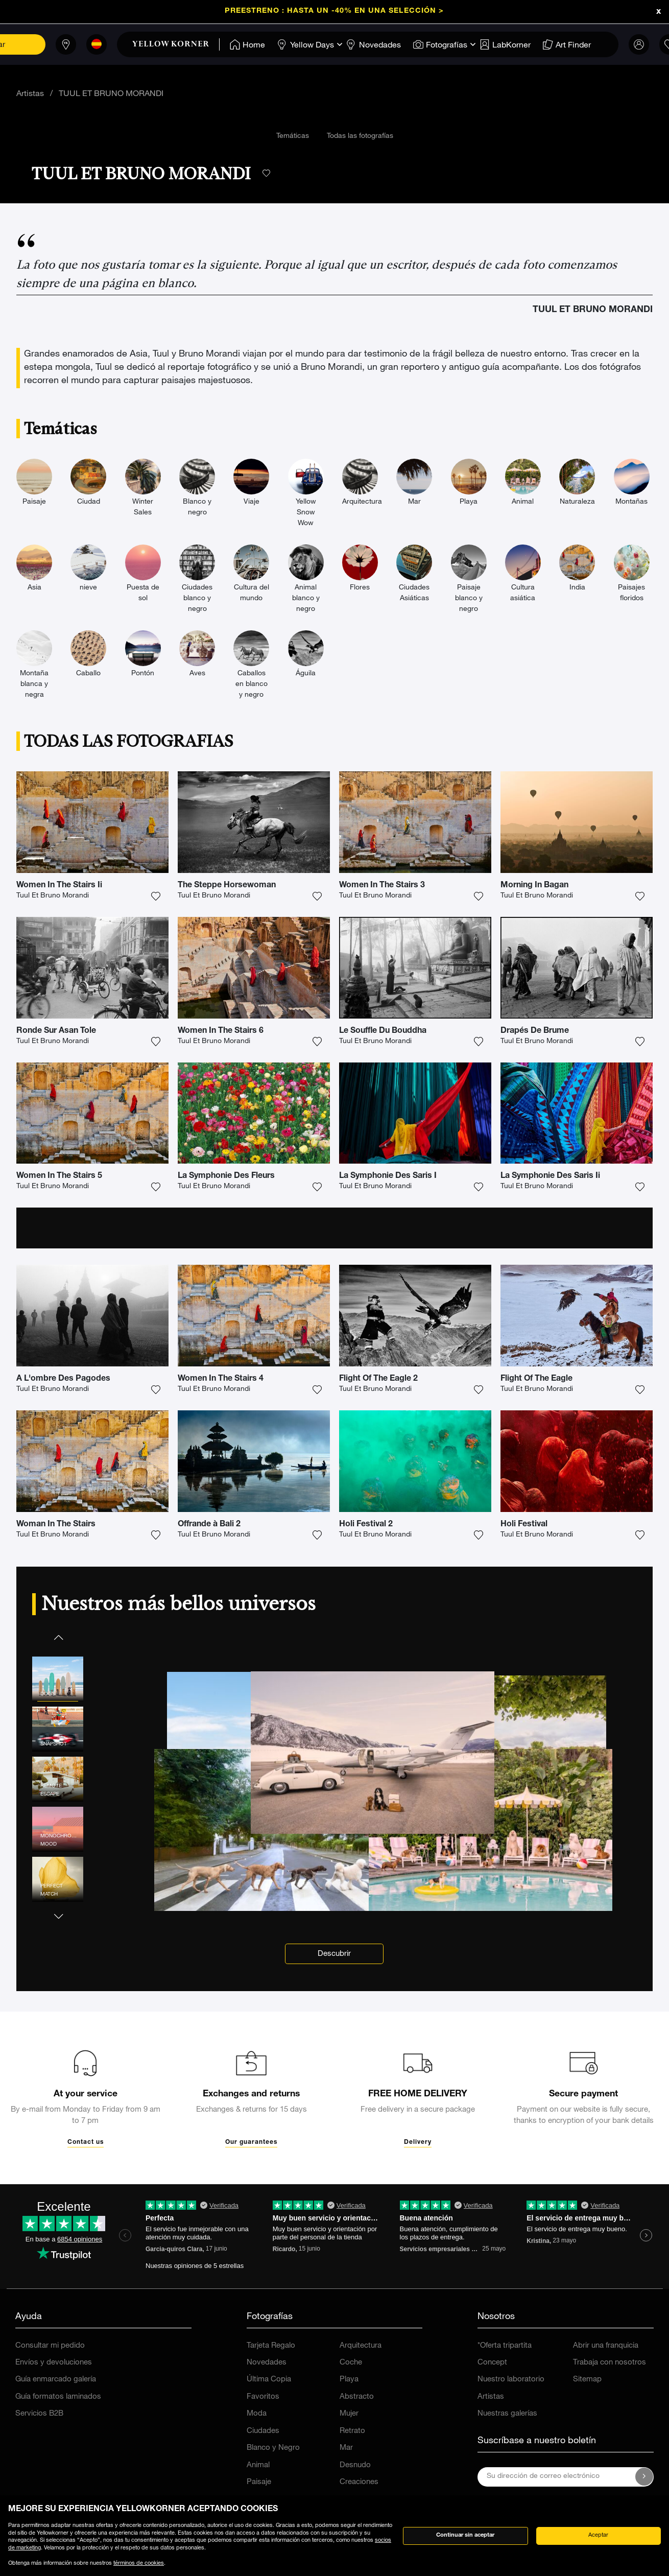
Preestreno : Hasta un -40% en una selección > (334, 11)
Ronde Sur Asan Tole (56, 1031)
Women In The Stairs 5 (59, 1176)
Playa (349, 2565)
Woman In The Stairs (55, 1710)
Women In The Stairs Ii (59, 886)
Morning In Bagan (534, 886)
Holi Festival (523, 1710)
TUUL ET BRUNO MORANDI (111, 94)
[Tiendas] (66, 44)
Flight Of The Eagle (536, 1565)
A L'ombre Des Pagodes (63, 1565)
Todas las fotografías (360, 136)
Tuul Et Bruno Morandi (52, 896)
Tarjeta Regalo (271, 2531)
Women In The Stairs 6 (221, 1031)
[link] (176, 44)
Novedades (266, 2549)
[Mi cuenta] (639, 44)
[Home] (247, 44)
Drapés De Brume (534, 1031)
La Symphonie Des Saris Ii (550, 1176)
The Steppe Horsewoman (227, 886)
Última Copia (269, 2565)
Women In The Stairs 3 (382, 886)
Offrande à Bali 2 (209, 1710)
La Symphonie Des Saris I (388, 1176)
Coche (351, 2549)
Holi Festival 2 (366, 1710)
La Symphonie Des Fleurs (226, 1176)
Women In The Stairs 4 (221, 1565)
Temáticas (292, 136)
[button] (57, 1823)
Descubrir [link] (334, 2140)
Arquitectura (360, 2531)
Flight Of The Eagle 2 (378, 1565)
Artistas (30, 94)
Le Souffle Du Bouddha (382, 1031)
